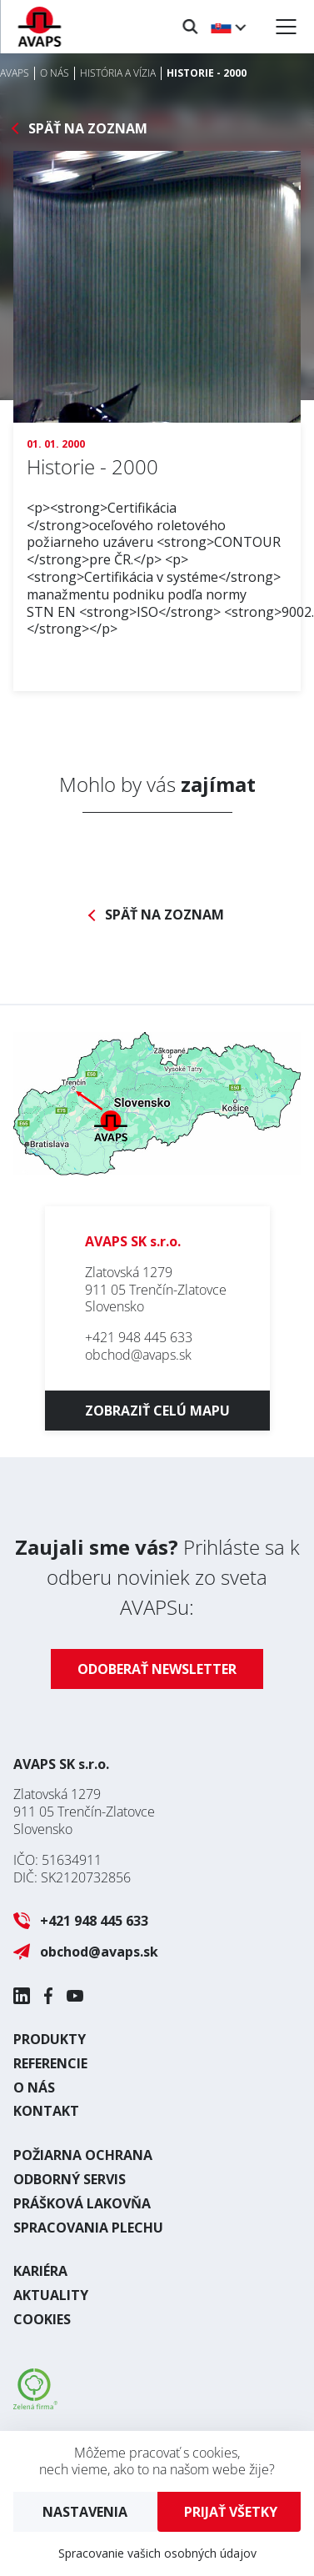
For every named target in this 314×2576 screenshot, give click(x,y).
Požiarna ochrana (82, 2155)
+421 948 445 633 (138, 1337)
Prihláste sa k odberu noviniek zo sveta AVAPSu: (157, 1577)
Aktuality (50, 2295)
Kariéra (40, 2271)
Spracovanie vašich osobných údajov (157, 2553)
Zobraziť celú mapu (157, 1410)
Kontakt (46, 2111)
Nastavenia (84, 2512)
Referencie (50, 2063)
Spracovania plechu (88, 2227)
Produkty (49, 2039)
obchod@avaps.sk (138, 1355)
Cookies (42, 2319)
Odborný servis (69, 2179)
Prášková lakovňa (82, 2203)
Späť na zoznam (87, 129)
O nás (34, 2087)
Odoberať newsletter (157, 1669)
